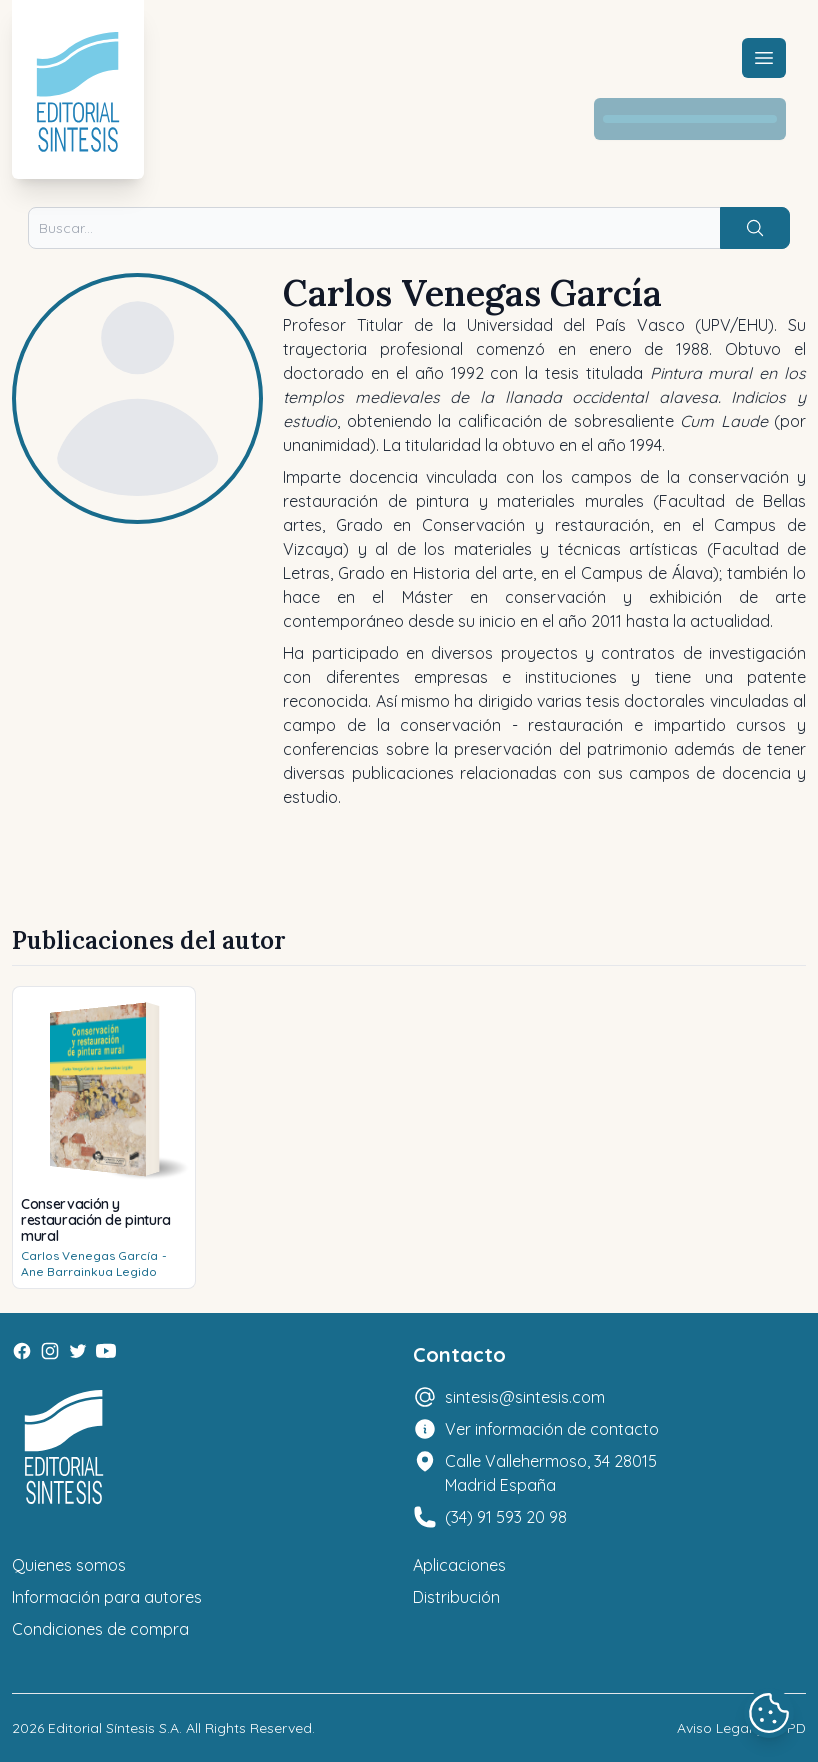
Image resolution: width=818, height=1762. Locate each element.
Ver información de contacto (552, 1429)
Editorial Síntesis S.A (113, 1728)
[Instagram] (50, 1351)
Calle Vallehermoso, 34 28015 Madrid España (551, 1473)
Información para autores (107, 1597)
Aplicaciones (459, 1565)
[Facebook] (22, 1351)
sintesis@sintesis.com (525, 1397)
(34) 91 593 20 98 (506, 1517)
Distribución (456, 1597)
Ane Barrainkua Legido (89, 1271)
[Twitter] (78, 1351)
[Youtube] (106, 1351)
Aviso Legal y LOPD (741, 1728)
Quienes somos (69, 1565)
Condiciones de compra (100, 1629)
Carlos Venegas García (89, 1255)
